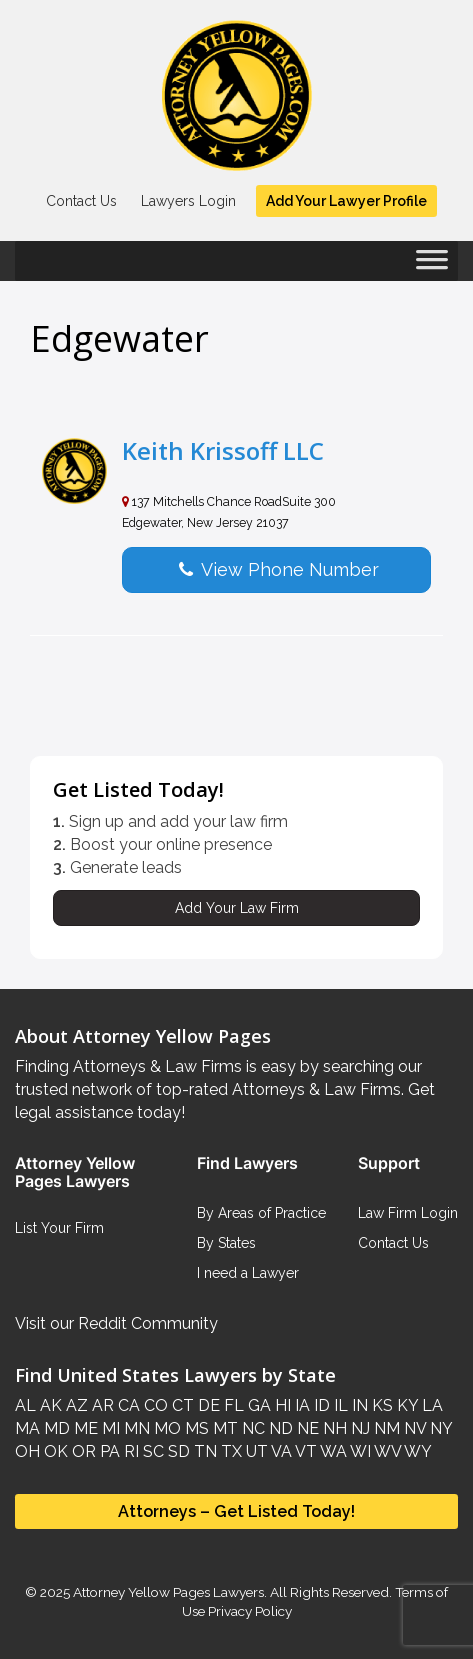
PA (108, 1451)
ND (279, 1428)
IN (358, 1405)
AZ (75, 1405)
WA (332, 1451)
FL (232, 1405)
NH (333, 1428)
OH (27, 1451)
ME (84, 1428)
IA (300, 1405)
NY (439, 1428)
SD (177, 1451)
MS (195, 1428)
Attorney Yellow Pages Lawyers (168, 1592)
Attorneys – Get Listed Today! (236, 1511)
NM (385, 1428)
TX (229, 1451)
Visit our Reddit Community (116, 1323)
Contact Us (81, 201)
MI (109, 1428)
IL (339, 1405)
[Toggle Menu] (432, 266)
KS (380, 1405)
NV (413, 1428)
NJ (358, 1428)
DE (207, 1405)
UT (255, 1451)
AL (25, 1405)
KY (405, 1405)
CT (181, 1405)
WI (359, 1451)
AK (49, 1405)
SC (151, 1451)
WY (416, 1451)
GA (257, 1405)
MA (27, 1428)
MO (165, 1428)
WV (386, 1451)
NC (251, 1428)
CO (154, 1405)
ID (320, 1405)
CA (127, 1405)
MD (55, 1428)
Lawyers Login (188, 201)
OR (82, 1451)
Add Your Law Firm (237, 908)
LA (430, 1405)
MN (135, 1428)
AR (101, 1405)
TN (203, 1451)
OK (54, 1451)
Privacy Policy (248, 1611)
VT (304, 1451)
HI (281, 1405)
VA (280, 1451)
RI (129, 1451)
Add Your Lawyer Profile (346, 201)
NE (306, 1428)
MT (223, 1428)
